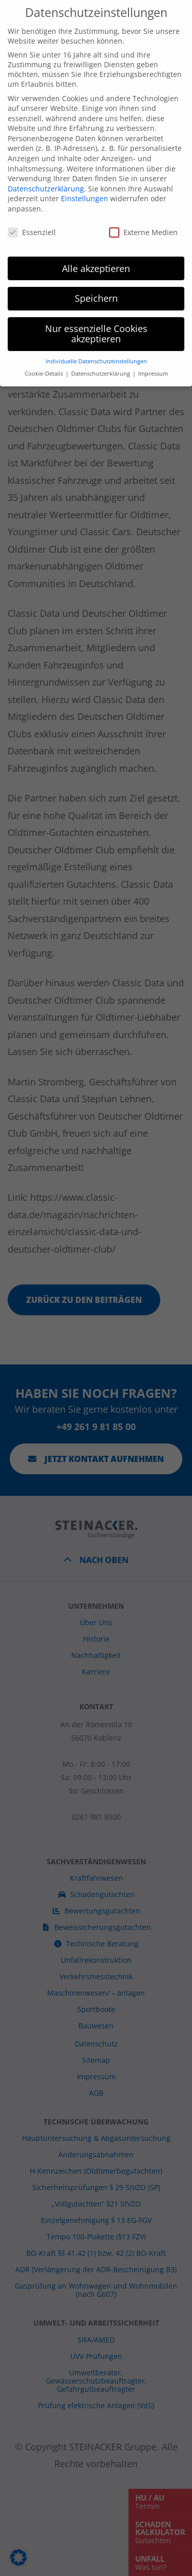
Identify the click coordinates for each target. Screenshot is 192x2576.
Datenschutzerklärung (46, 145)
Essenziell (32, 189)
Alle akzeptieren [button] (96, 225)
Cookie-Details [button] (45, 331)
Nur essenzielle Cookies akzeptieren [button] (96, 291)
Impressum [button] (153, 331)
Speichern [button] (96, 255)
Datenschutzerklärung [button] (101, 331)
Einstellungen (84, 156)
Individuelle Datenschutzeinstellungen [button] (96, 318)
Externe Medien (143, 189)
